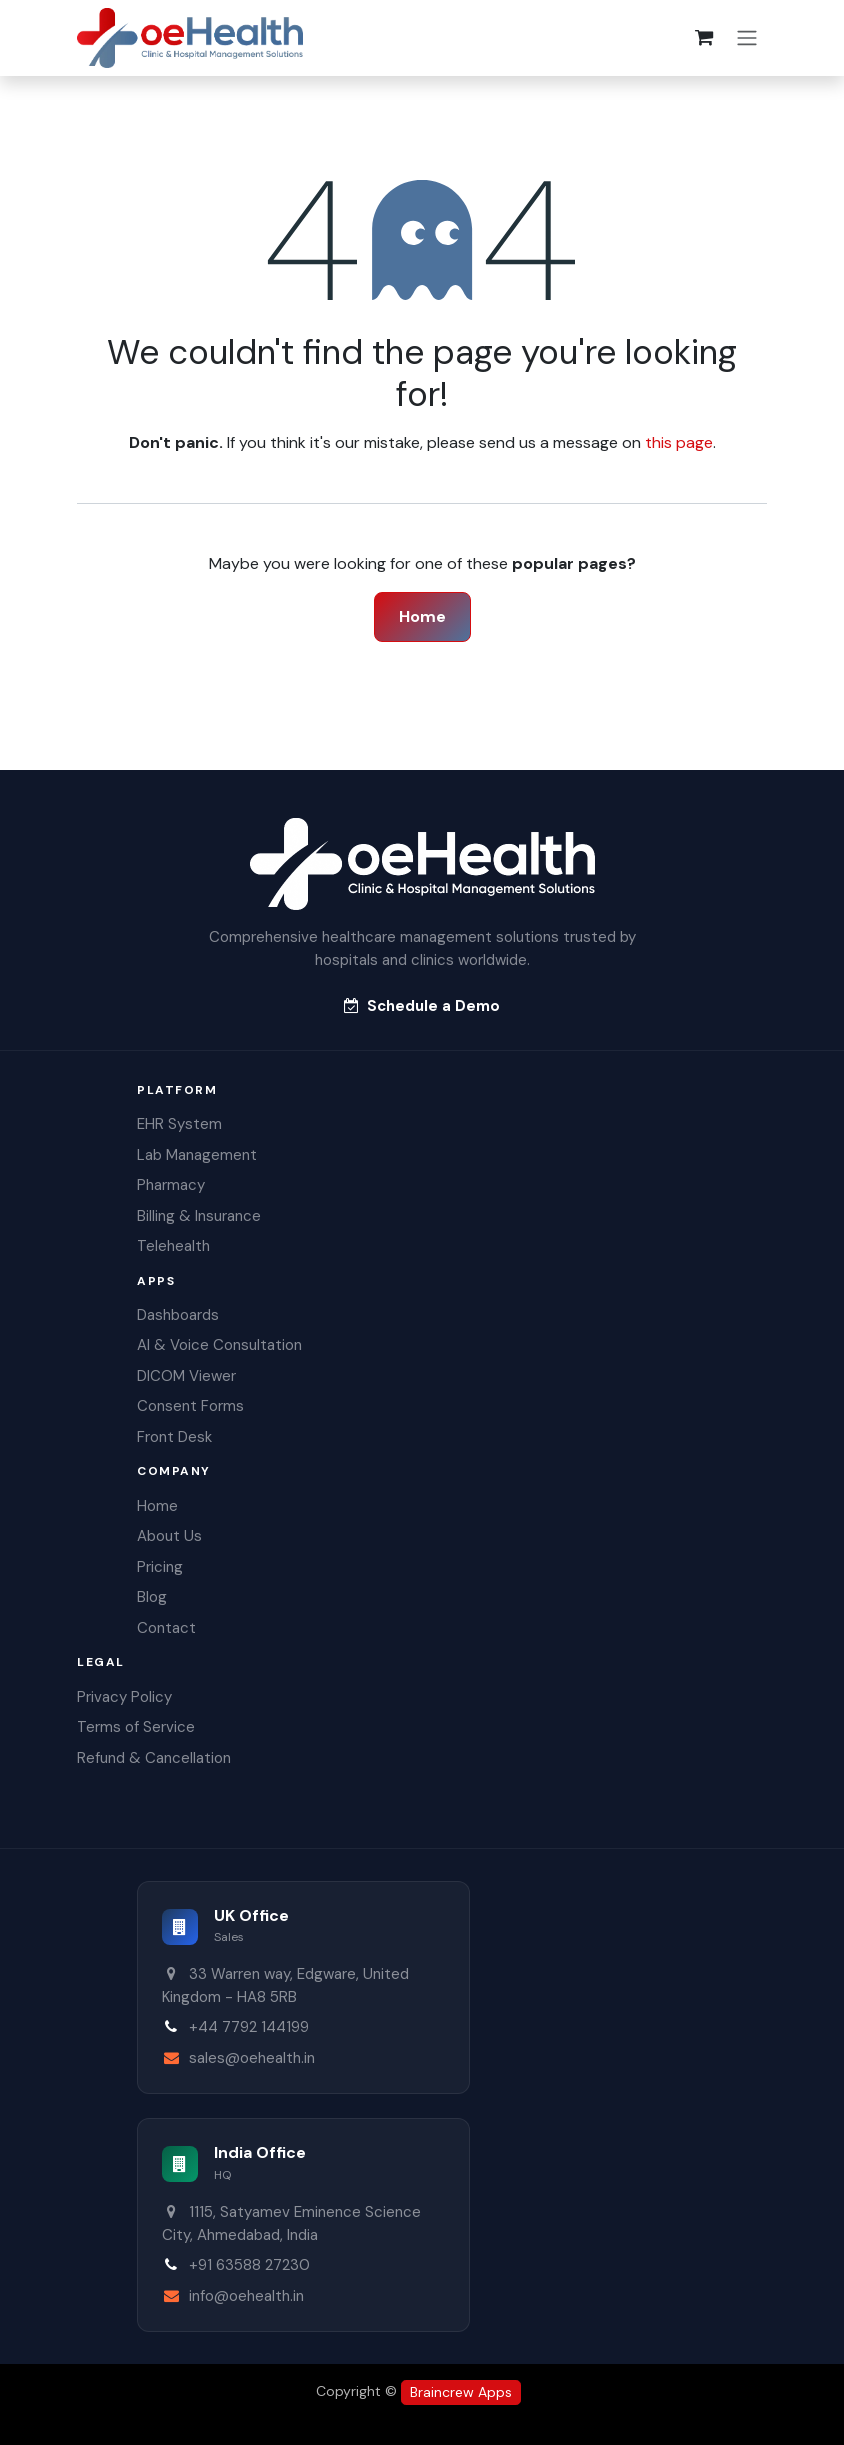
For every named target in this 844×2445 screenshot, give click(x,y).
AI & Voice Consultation (219, 1345)
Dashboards (178, 1315)
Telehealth (173, 1246)
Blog (152, 1597)
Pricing (160, 1567)
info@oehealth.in (246, 2296)
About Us (169, 1536)
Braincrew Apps (461, 2392)
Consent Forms (190, 1406)
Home (422, 616)
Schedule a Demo (422, 1006)
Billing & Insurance (199, 1216)
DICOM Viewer (186, 1376)
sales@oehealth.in (252, 2058)
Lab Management (197, 1155)
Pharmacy (171, 1185)
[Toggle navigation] (747, 38)
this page (679, 442)
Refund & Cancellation (154, 1758)
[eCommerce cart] (704, 38)
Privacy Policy (124, 1697)
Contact (166, 1628)
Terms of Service (136, 1727)
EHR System (179, 1124)
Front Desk (174, 1437)
